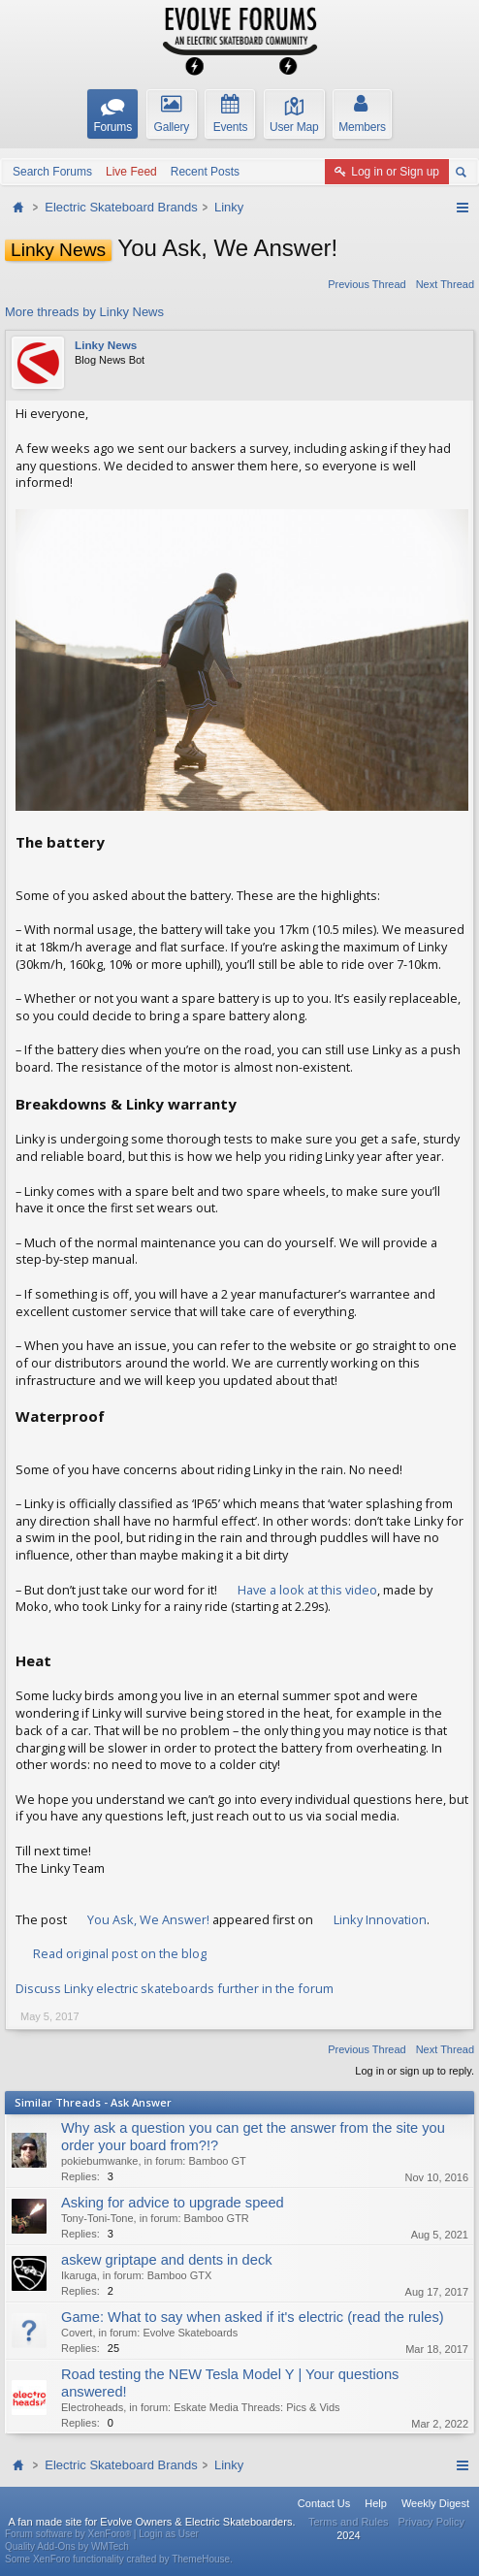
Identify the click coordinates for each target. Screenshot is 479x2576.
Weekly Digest (435, 2503)
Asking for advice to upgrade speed (172, 2202)
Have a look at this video (307, 1589)
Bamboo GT (216, 2161)
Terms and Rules (348, 2522)
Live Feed (131, 171)
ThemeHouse (201, 2559)
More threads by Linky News (84, 312)
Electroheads (92, 2407)
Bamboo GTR (216, 2218)
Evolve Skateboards (190, 2332)
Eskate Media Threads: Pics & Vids (256, 2407)
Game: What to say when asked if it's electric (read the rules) (252, 2317)
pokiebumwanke (100, 2161)
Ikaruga (79, 2275)
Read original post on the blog (120, 1953)
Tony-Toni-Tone (97, 2218)
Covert (76, 2332)
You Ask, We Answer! (148, 1919)
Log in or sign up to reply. (414, 2071)
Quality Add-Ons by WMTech (67, 2546)
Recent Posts (205, 171)
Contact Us (324, 2503)
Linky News (106, 344)
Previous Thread (367, 284)
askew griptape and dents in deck (166, 2260)
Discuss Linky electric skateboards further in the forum (175, 1988)
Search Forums (52, 171)
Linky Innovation (380, 1919)
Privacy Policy (431, 2522)
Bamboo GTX (179, 2275)
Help (376, 2503)
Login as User (169, 2533)
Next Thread (445, 284)
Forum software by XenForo (69, 2533)
